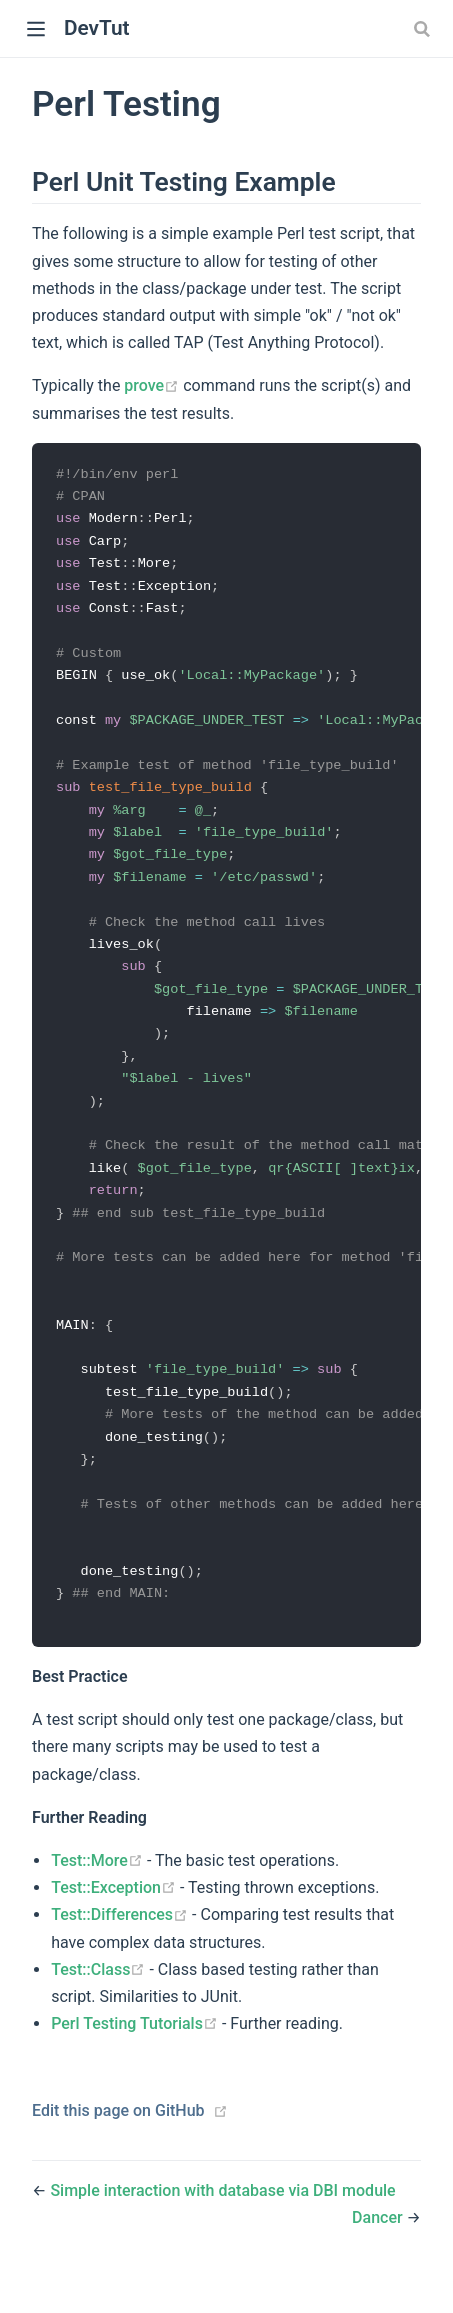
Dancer (379, 2251)
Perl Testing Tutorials (136, 2056)
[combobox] (424, 29)
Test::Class (100, 2002)
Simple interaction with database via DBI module (222, 2224)
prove (153, 385)
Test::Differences (121, 1948)
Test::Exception (115, 1920)
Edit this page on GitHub (118, 2144)
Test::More (99, 1893)
